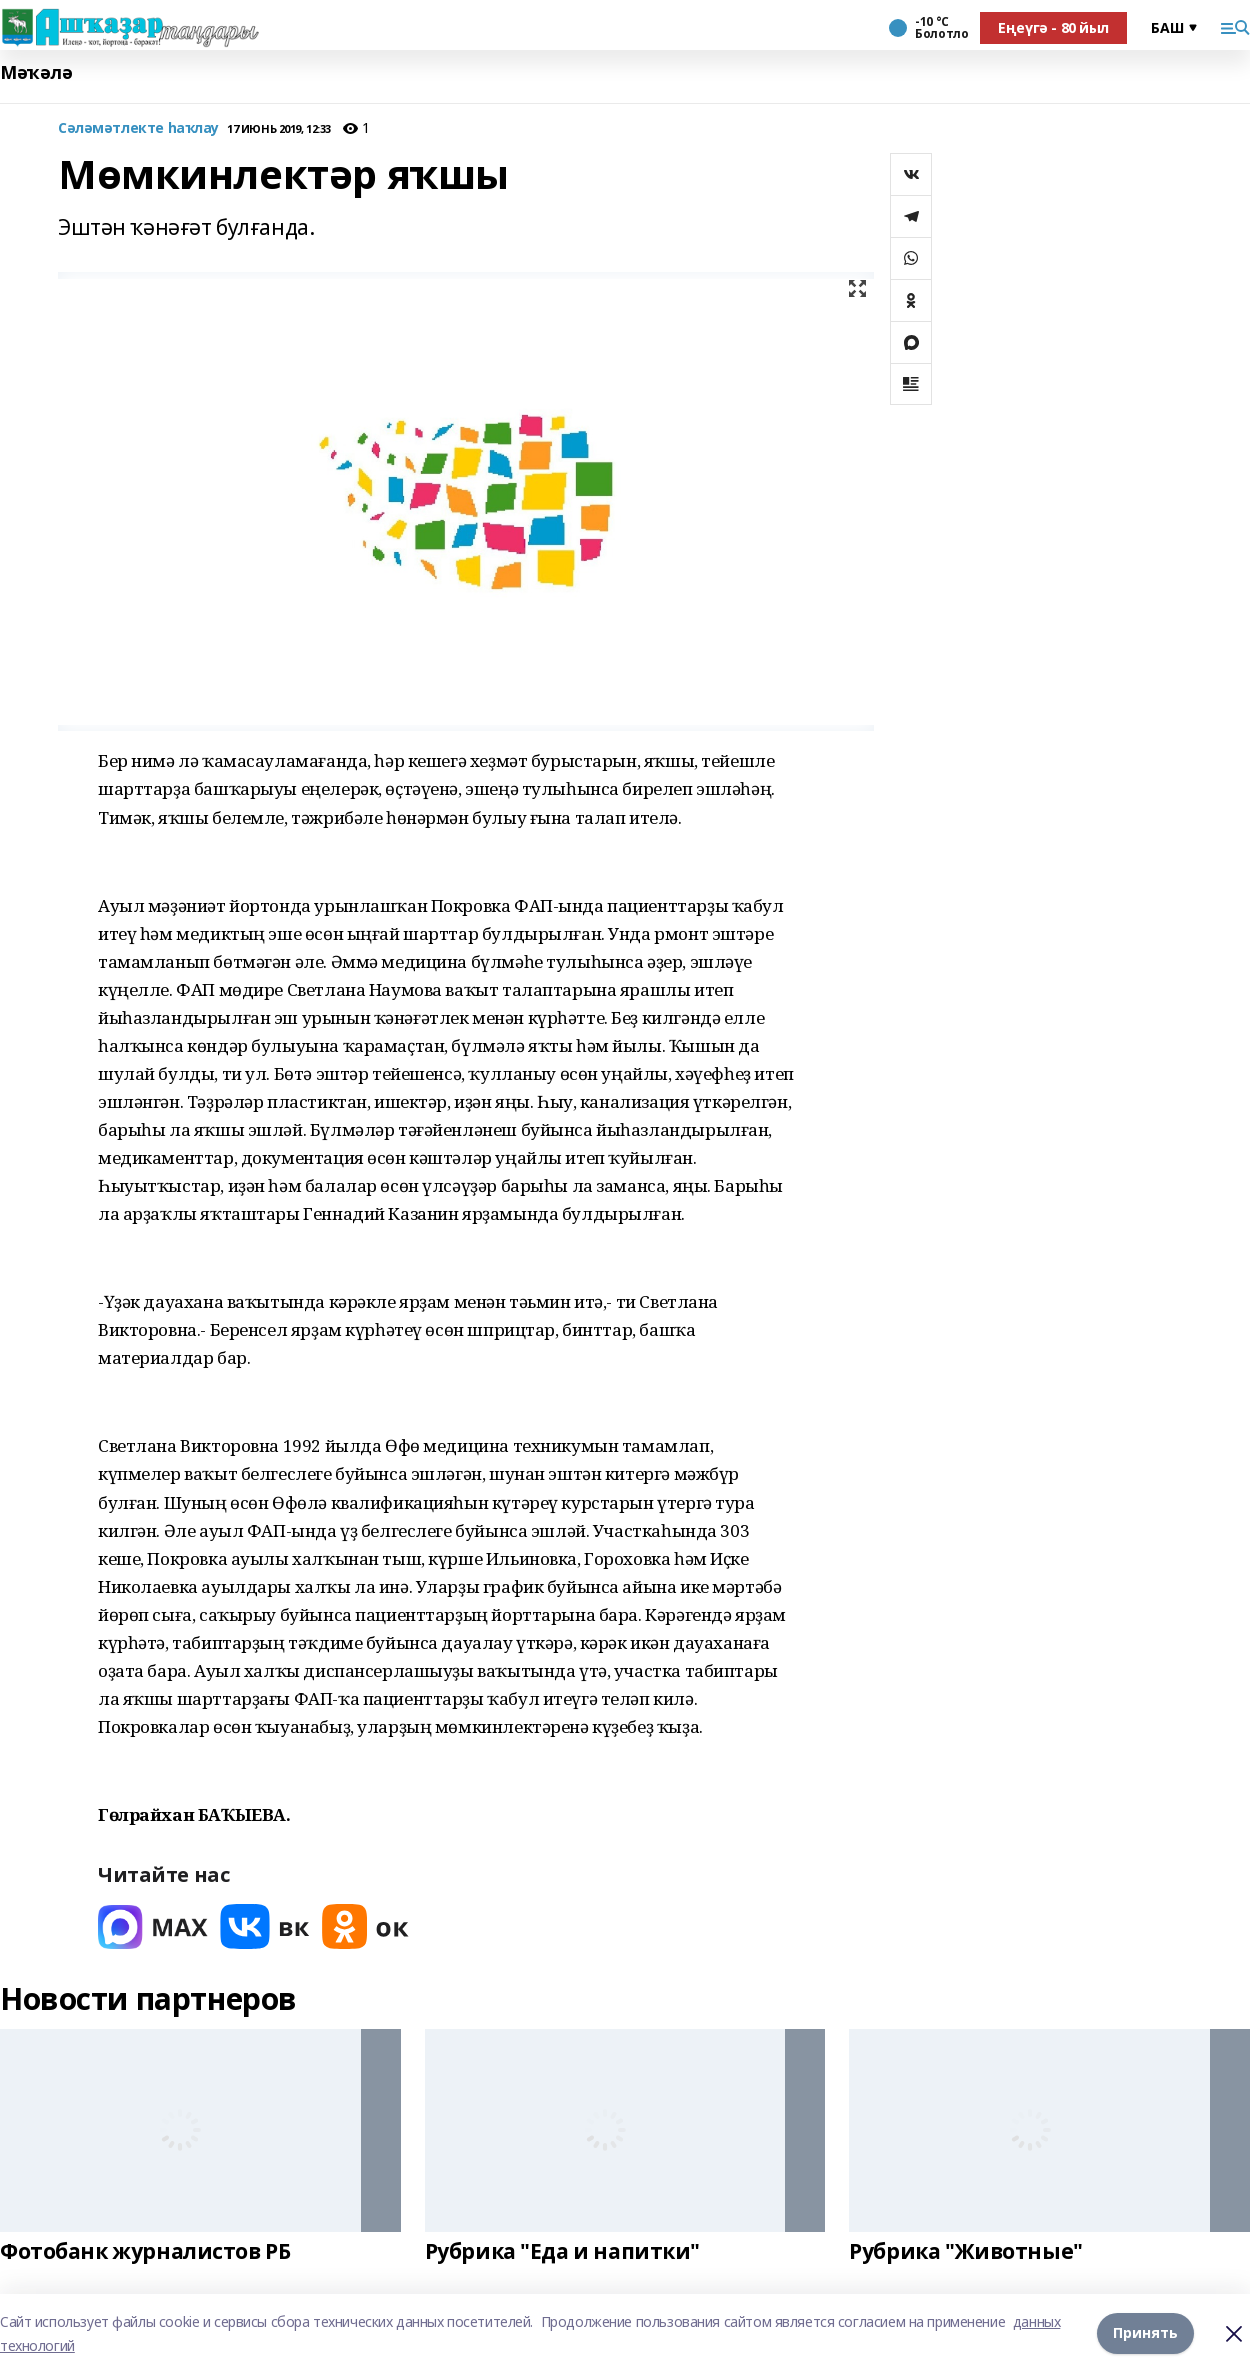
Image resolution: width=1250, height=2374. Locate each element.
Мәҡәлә (36, 72)
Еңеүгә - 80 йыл (1053, 27)
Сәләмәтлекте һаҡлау (138, 128)
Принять (1145, 2333)
